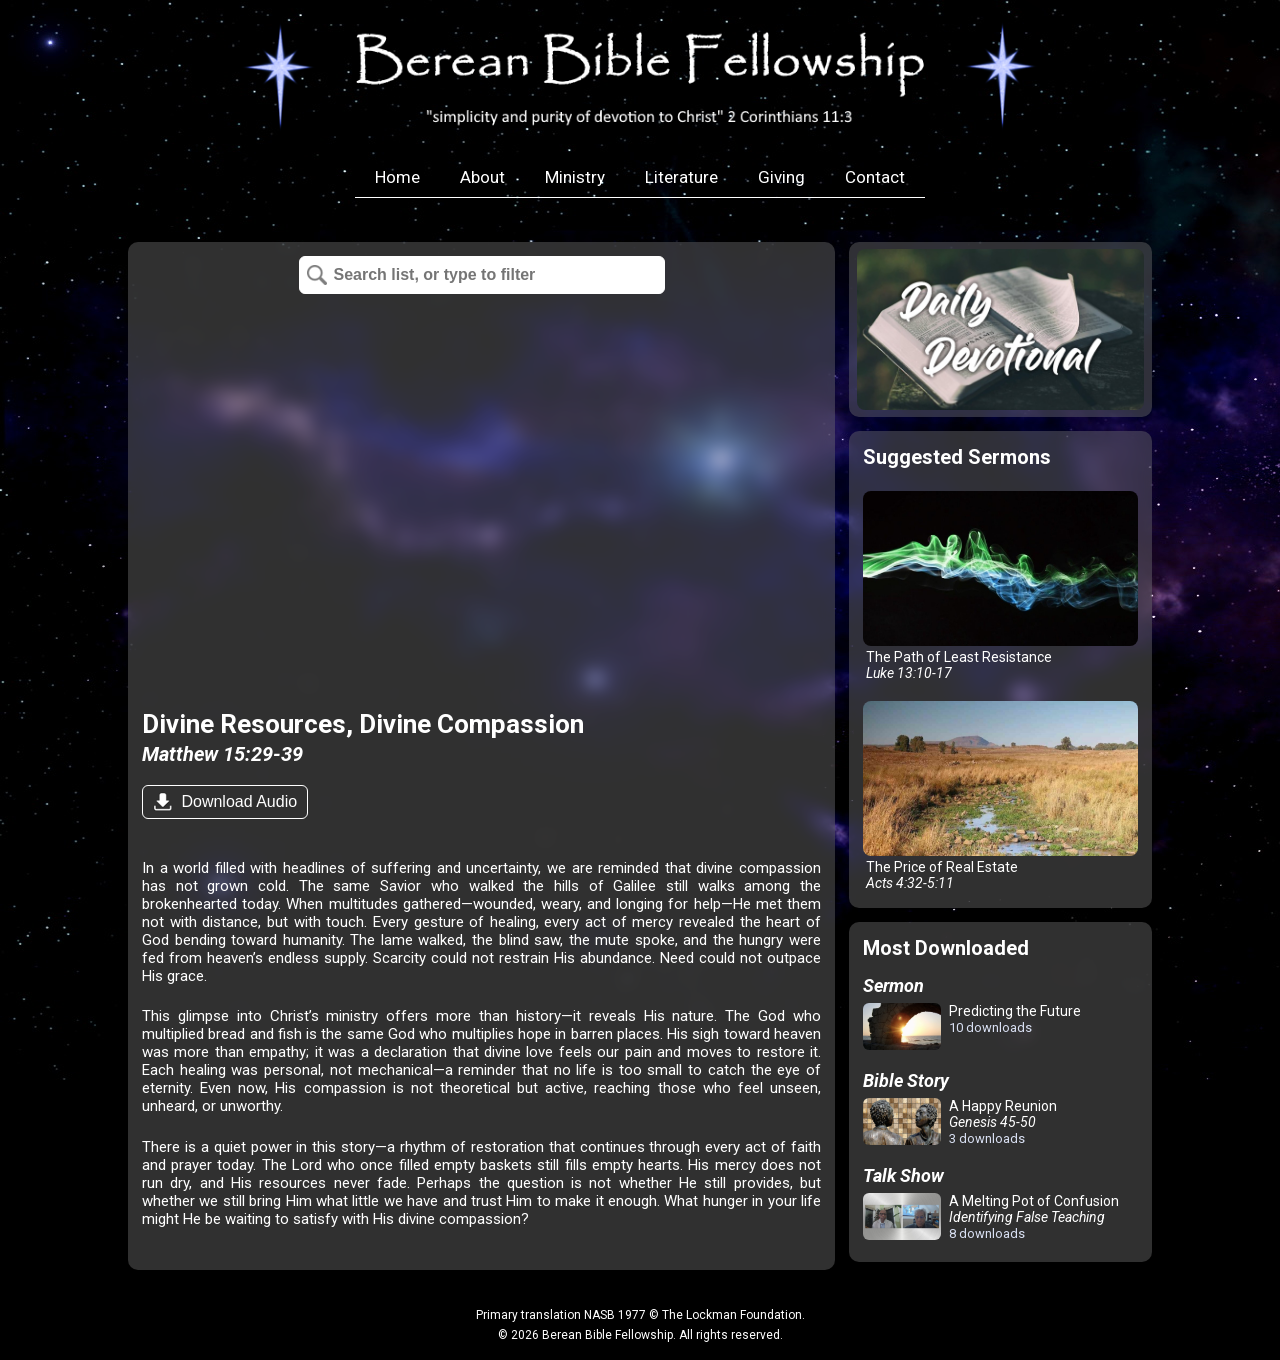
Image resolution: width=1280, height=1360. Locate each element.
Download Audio (237, 801)
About (482, 177)
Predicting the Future (972, 1027)
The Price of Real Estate (1000, 796)
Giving (781, 177)
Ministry (575, 177)
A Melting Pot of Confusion (991, 1217)
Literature (681, 177)
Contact (875, 177)
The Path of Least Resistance (1000, 586)
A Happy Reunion (960, 1122)
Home (397, 177)
